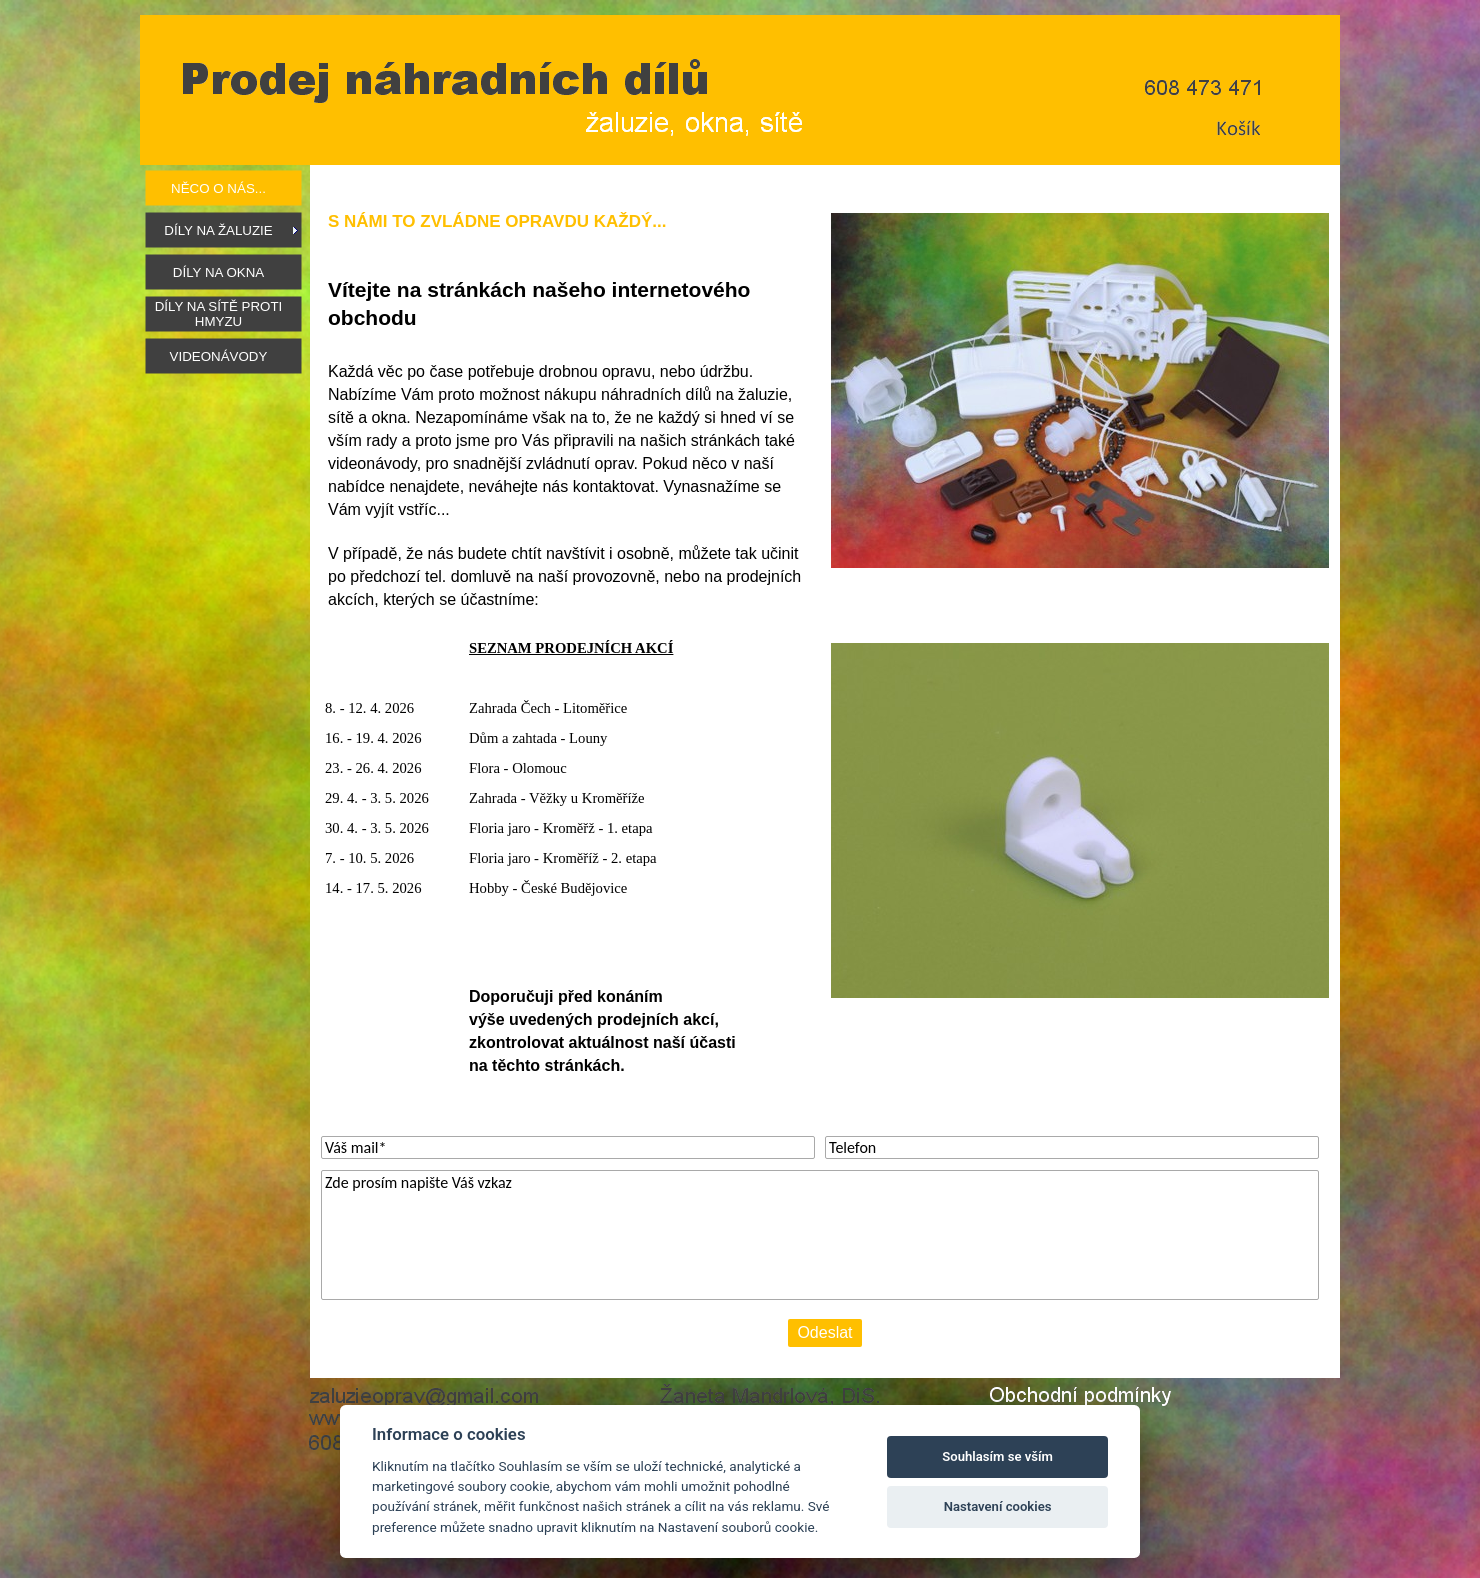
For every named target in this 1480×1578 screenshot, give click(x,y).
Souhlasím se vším (997, 1456)
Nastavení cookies (998, 1506)
